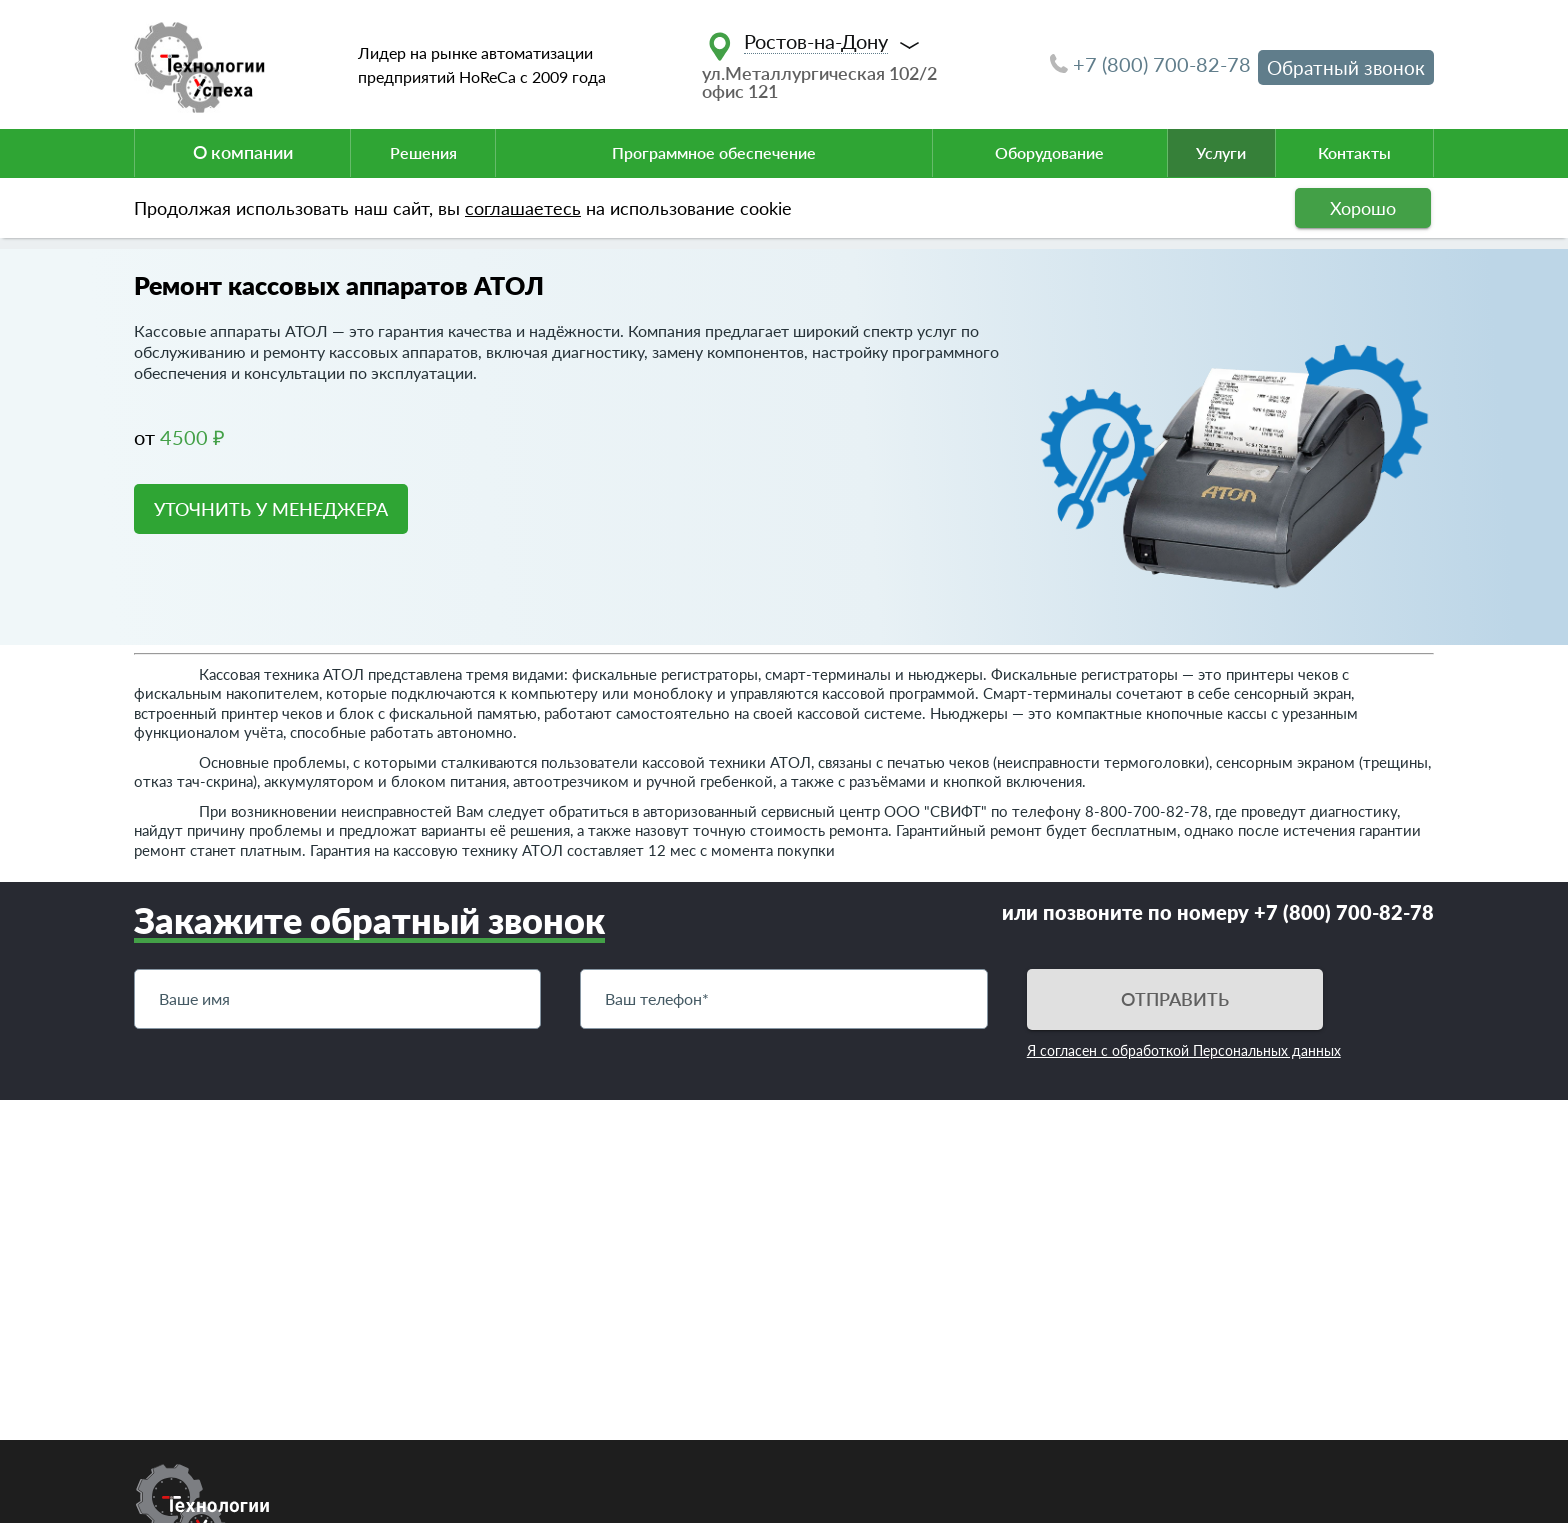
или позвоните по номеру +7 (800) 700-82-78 (1218, 912)
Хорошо (1363, 208)
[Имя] (337, 999)
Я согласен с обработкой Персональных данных (1184, 1050)
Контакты (1354, 152)
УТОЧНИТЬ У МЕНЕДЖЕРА (271, 509)
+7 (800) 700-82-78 (1150, 64)
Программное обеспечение (714, 152)
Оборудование (1049, 152)
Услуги (1221, 152)
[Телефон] (783, 999)
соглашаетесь (523, 208)
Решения (423, 152)
